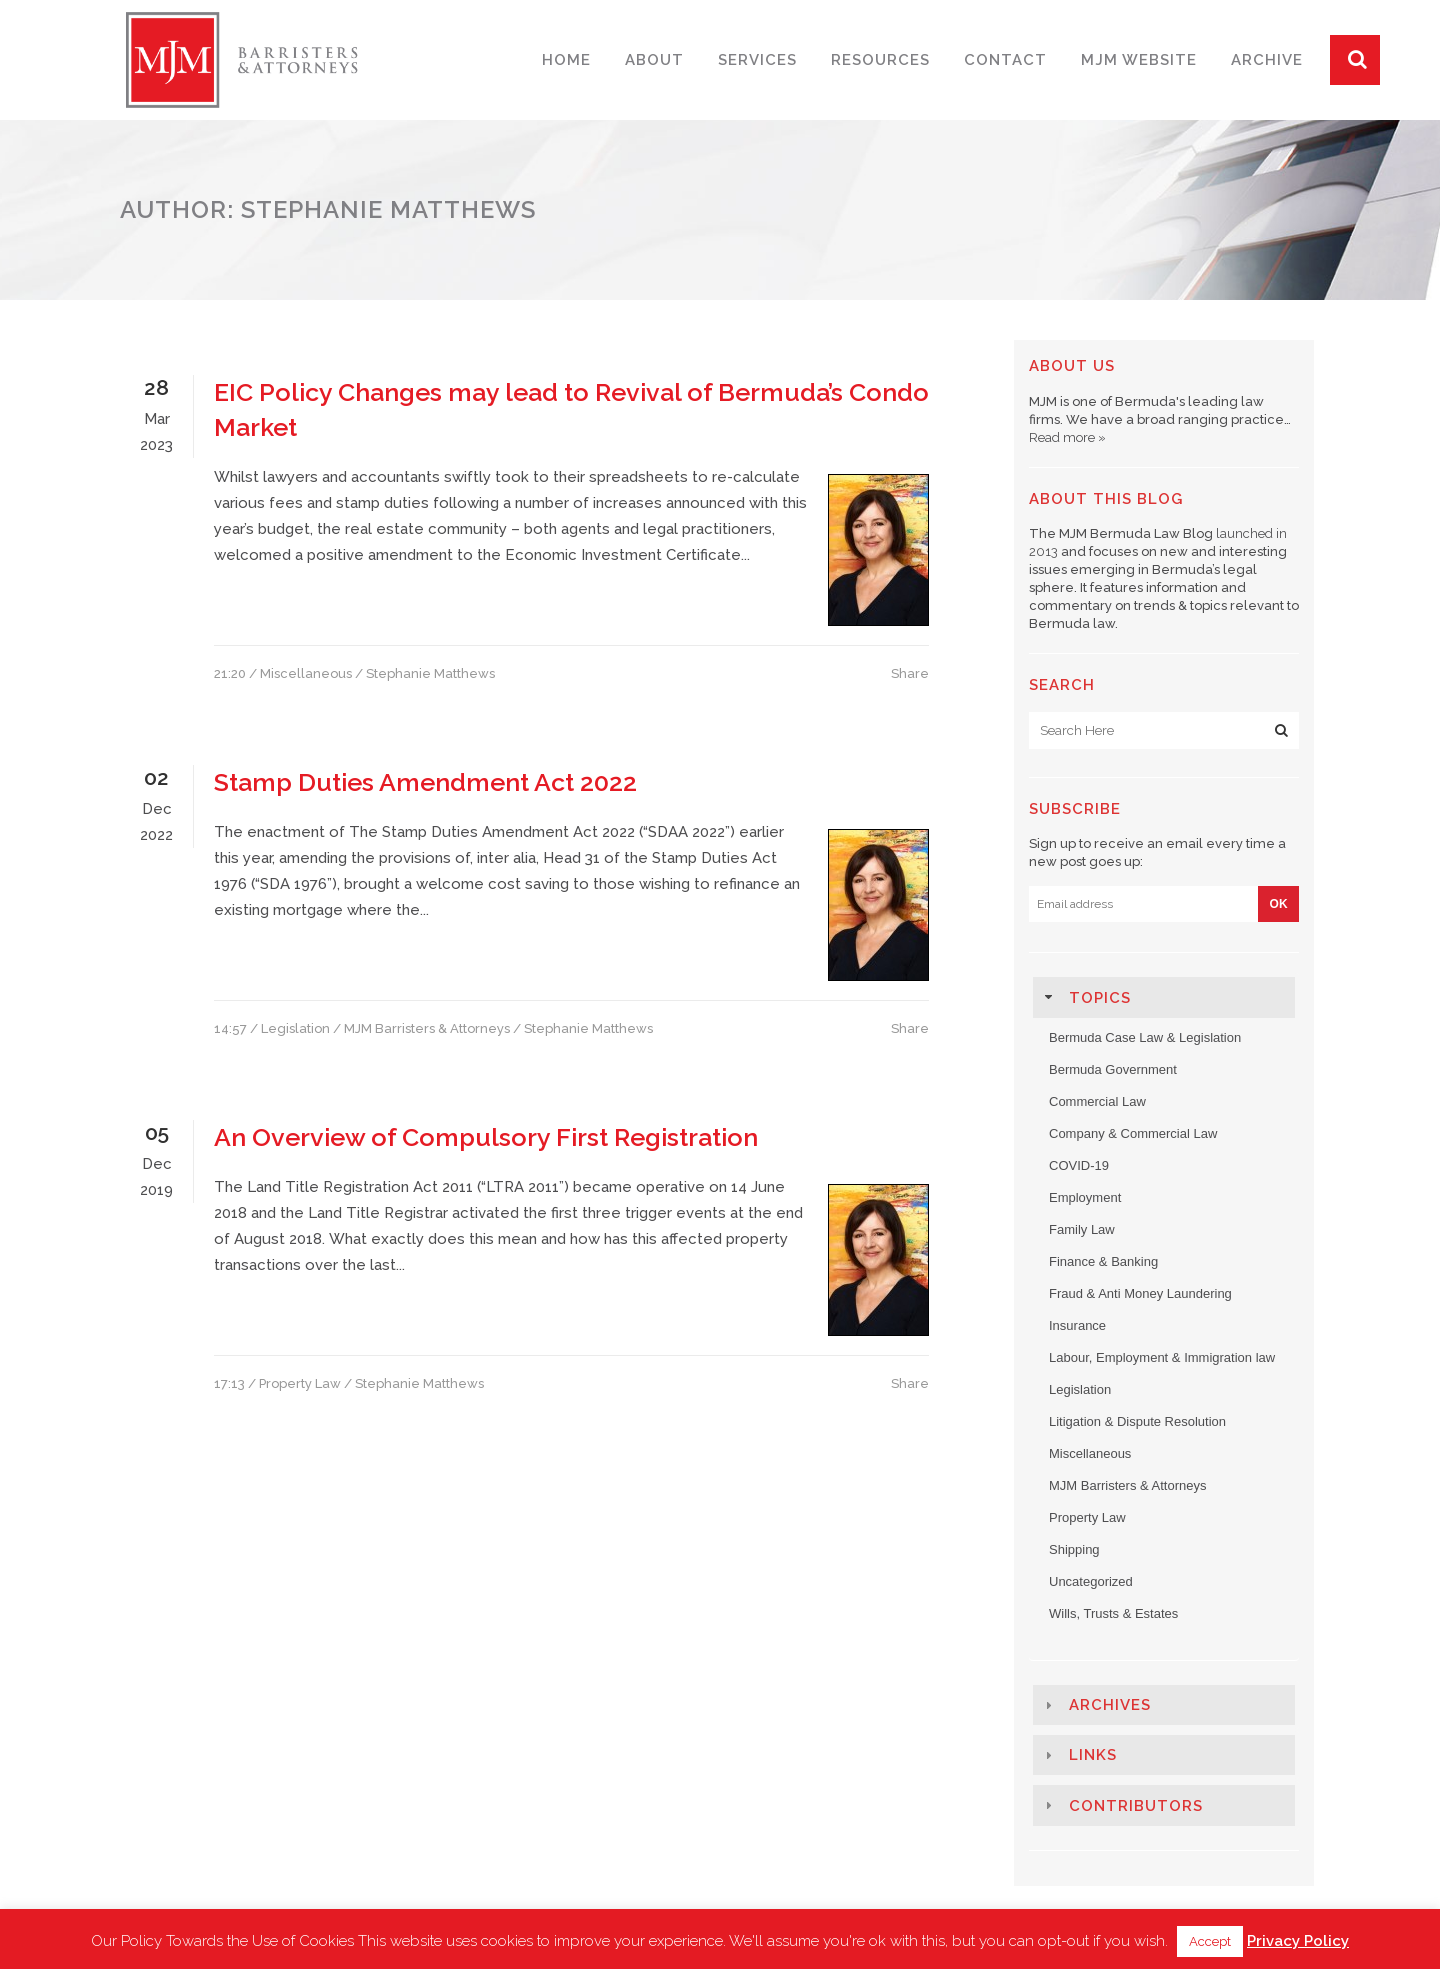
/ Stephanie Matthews (425, 673)
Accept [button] (1210, 1941)
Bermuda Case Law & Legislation (1145, 1037)
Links (1093, 1755)
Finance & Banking (1103, 1261)
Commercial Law (1097, 1101)
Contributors (1136, 1806)
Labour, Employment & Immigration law (1162, 1357)
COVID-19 (1079, 1165)
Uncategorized (1091, 1581)
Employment (1085, 1197)
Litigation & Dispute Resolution (1137, 1421)
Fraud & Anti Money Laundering (1140, 1293)
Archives (1110, 1705)
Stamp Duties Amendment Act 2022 (425, 782)
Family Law (1082, 1229)
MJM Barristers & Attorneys (427, 1028)
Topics (1100, 998)
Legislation (295, 1028)
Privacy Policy (1298, 1941)
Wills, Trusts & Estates (1113, 1613)
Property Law (300, 1383)
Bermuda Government (1113, 1069)
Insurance (1077, 1325)
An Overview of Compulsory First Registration (486, 1137)
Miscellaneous (306, 673)
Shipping (1074, 1549)
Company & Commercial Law (1133, 1133)
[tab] (1164, 997)
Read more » (1067, 437)
